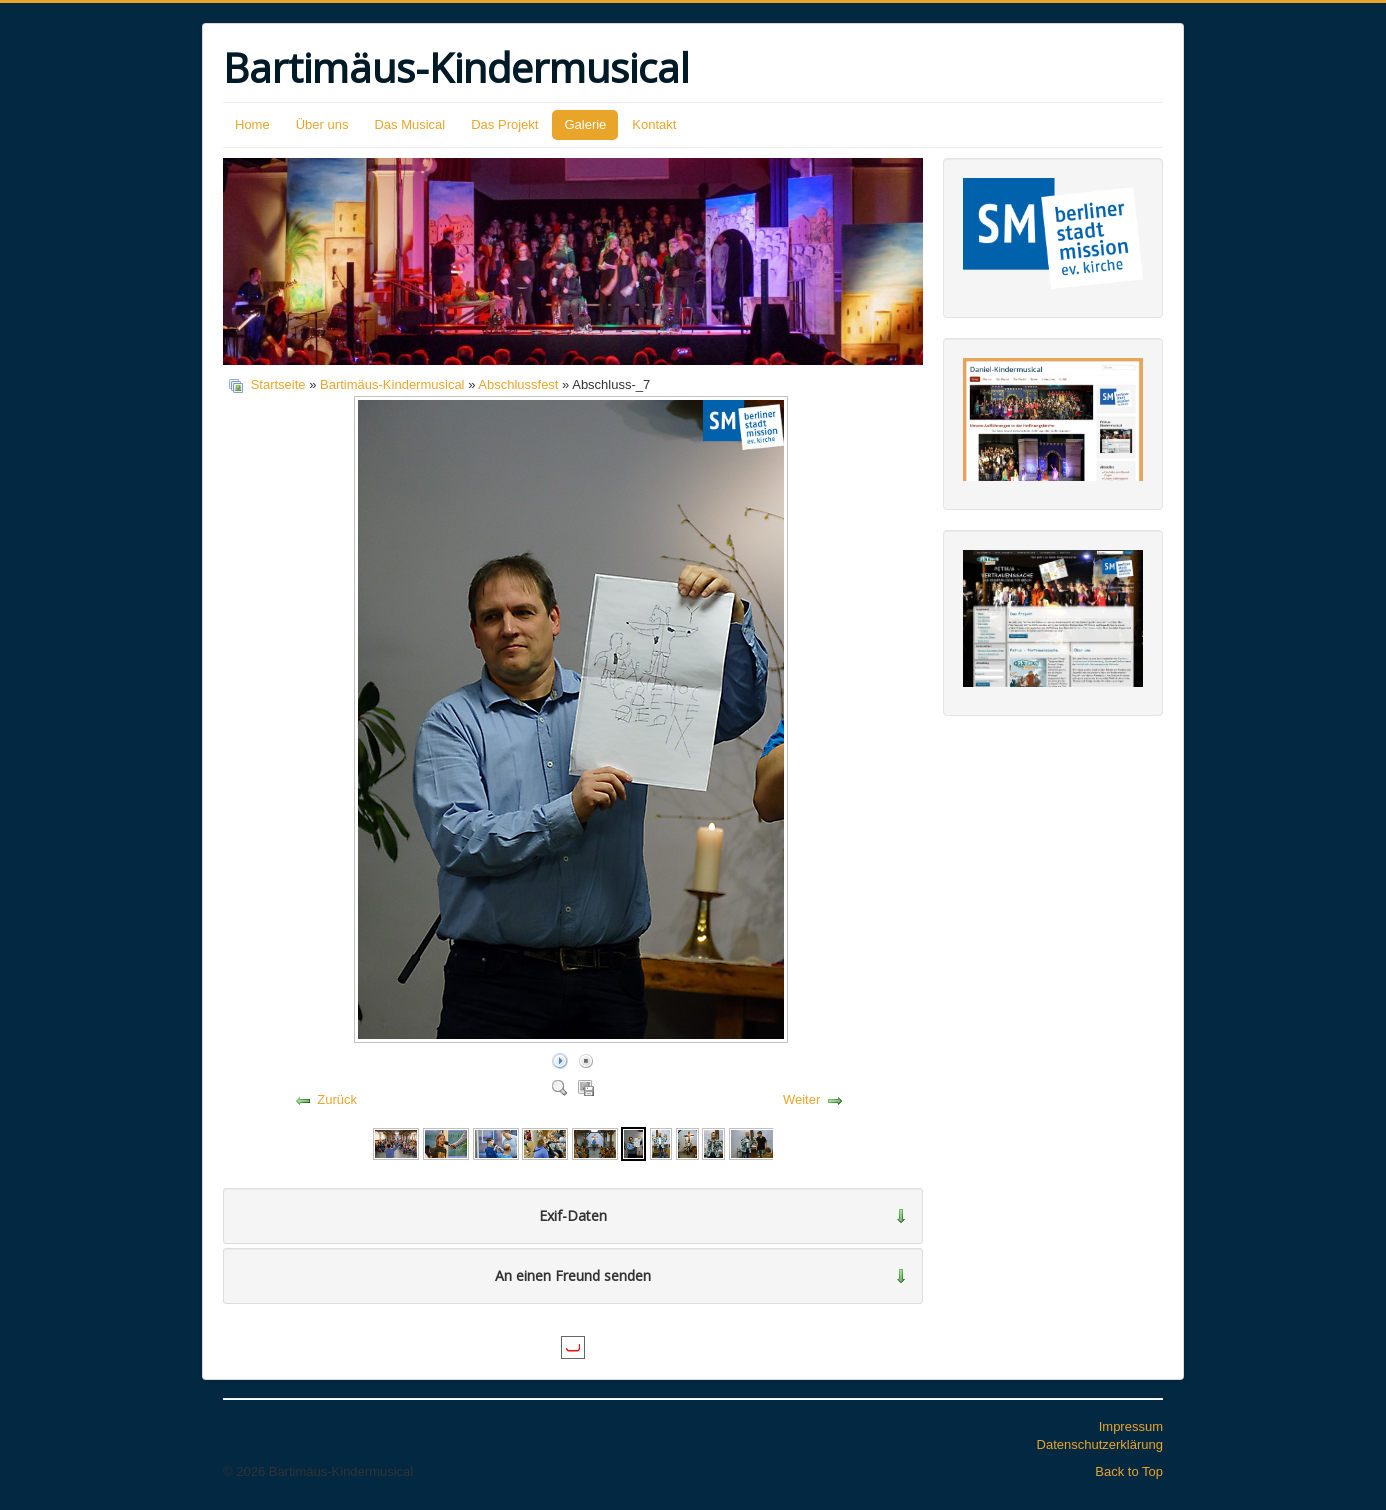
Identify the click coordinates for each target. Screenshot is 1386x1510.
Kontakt (654, 124)
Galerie (585, 124)
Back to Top (1129, 1471)
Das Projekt (504, 124)
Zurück (337, 1099)
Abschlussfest (518, 384)
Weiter (801, 1099)
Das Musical (409, 124)
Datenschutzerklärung (1100, 1444)
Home (252, 124)
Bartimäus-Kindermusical (392, 384)
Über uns (322, 124)
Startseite (278, 384)
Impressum (1131, 1426)
